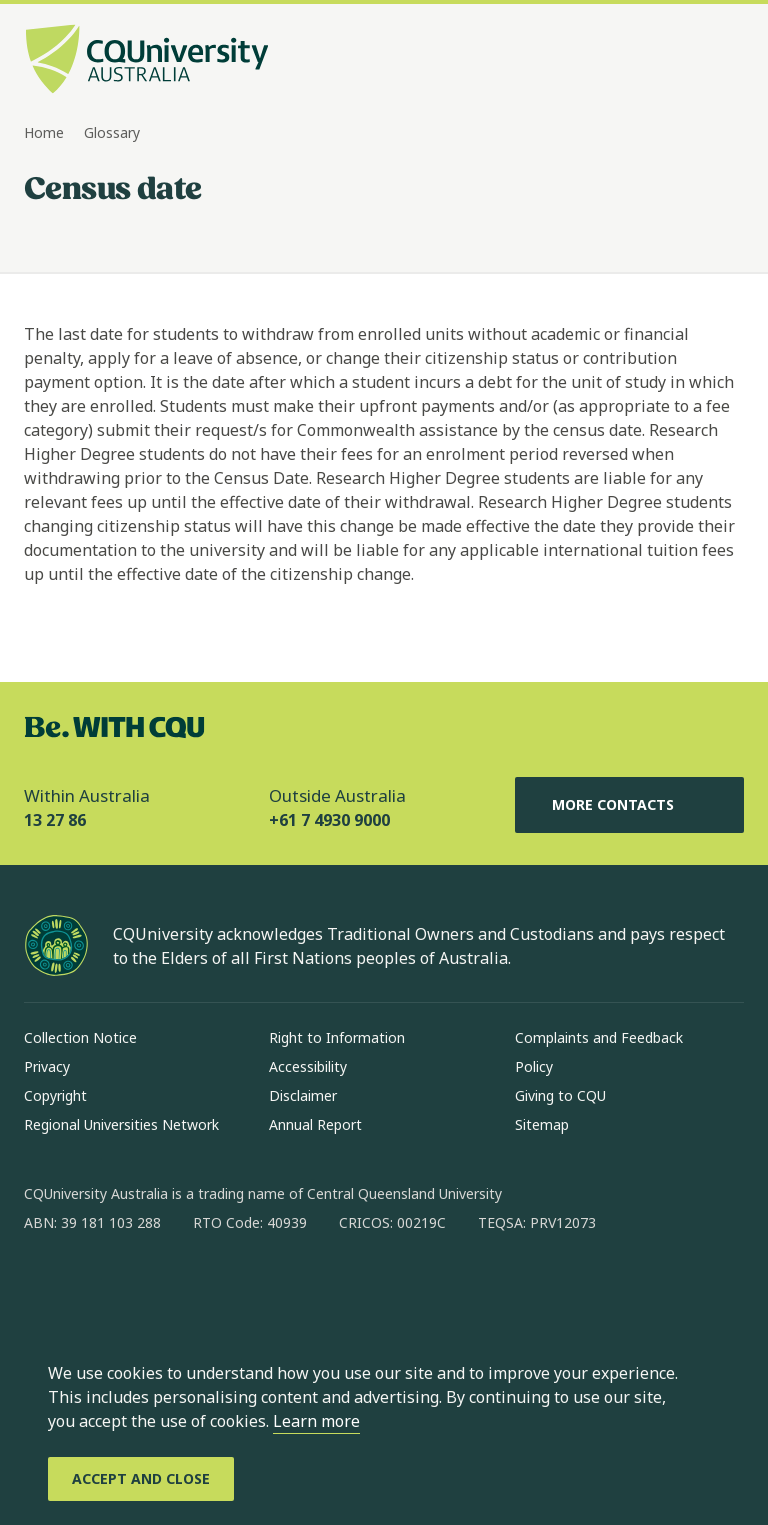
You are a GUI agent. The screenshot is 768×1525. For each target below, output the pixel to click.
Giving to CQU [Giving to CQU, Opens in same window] (560, 1095)
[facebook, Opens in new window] (46, 1287)
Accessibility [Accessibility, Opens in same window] (308, 1066)
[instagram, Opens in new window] (98, 1287)
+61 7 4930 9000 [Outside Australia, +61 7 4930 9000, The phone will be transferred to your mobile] (329, 820)
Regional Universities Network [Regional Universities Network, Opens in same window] (121, 1124)
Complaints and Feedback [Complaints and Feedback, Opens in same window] (599, 1037)
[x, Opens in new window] (202, 1287)
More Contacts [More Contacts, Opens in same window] (629, 805)
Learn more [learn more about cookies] (316, 1421)
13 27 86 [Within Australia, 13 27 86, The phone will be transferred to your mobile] (55, 820)
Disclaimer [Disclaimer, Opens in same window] (303, 1095)
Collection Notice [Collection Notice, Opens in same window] (80, 1037)
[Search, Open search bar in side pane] (690, 61)
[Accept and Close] (141, 1479)
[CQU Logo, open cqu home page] (147, 61)
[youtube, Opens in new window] (254, 1287)
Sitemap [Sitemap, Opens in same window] (542, 1124)
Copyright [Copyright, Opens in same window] (55, 1095)
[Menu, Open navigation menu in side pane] (726, 61)
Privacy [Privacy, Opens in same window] (47, 1066)
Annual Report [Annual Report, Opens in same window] (315, 1124)
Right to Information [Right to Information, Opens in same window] (337, 1037)
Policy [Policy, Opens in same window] (534, 1066)
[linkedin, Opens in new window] (150, 1287)
